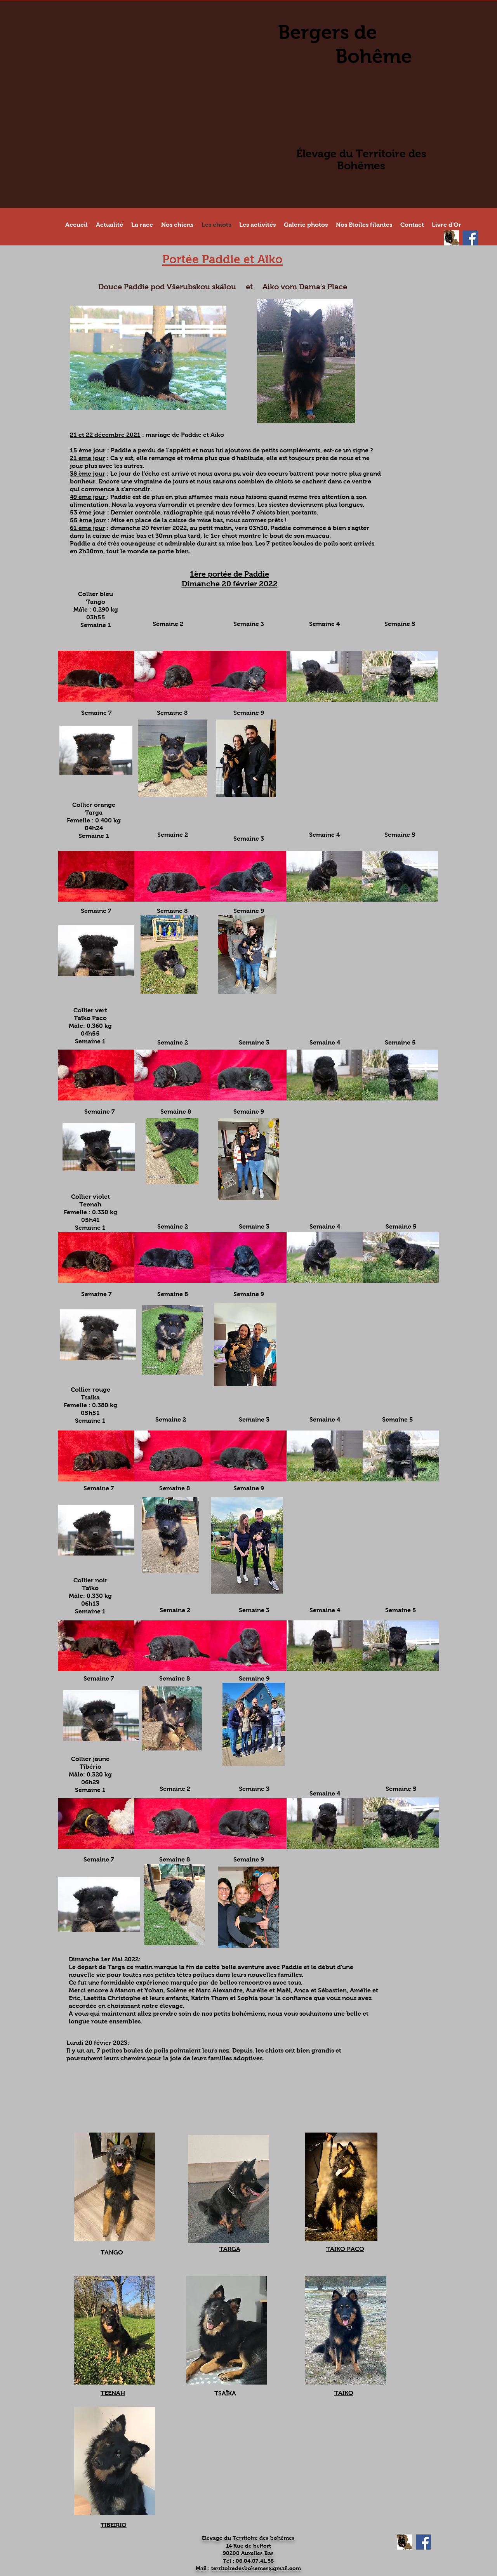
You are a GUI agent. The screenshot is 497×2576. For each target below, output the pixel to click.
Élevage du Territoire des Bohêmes (361, 160)
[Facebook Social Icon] (470, 237)
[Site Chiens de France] (451, 237)
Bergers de (327, 32)
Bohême (373, 56)
